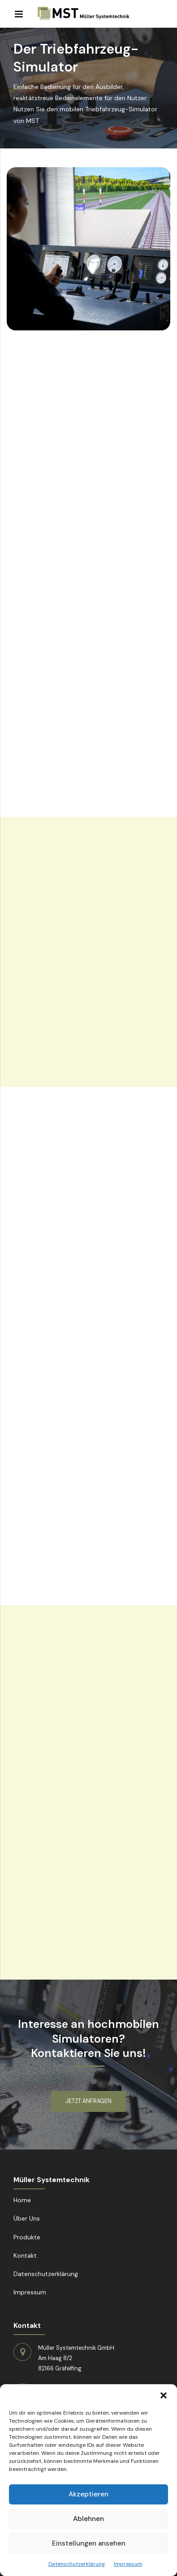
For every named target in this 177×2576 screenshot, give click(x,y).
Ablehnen (88, 2518)
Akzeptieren (88, 2494)
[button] (163, 2395)
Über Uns (26, 2218)
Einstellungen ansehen (88, 2543)
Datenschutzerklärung (76, 2564)
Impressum (128, 2564)
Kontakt (25, 2255)
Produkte (26, 2237)
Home (22, 2200)
